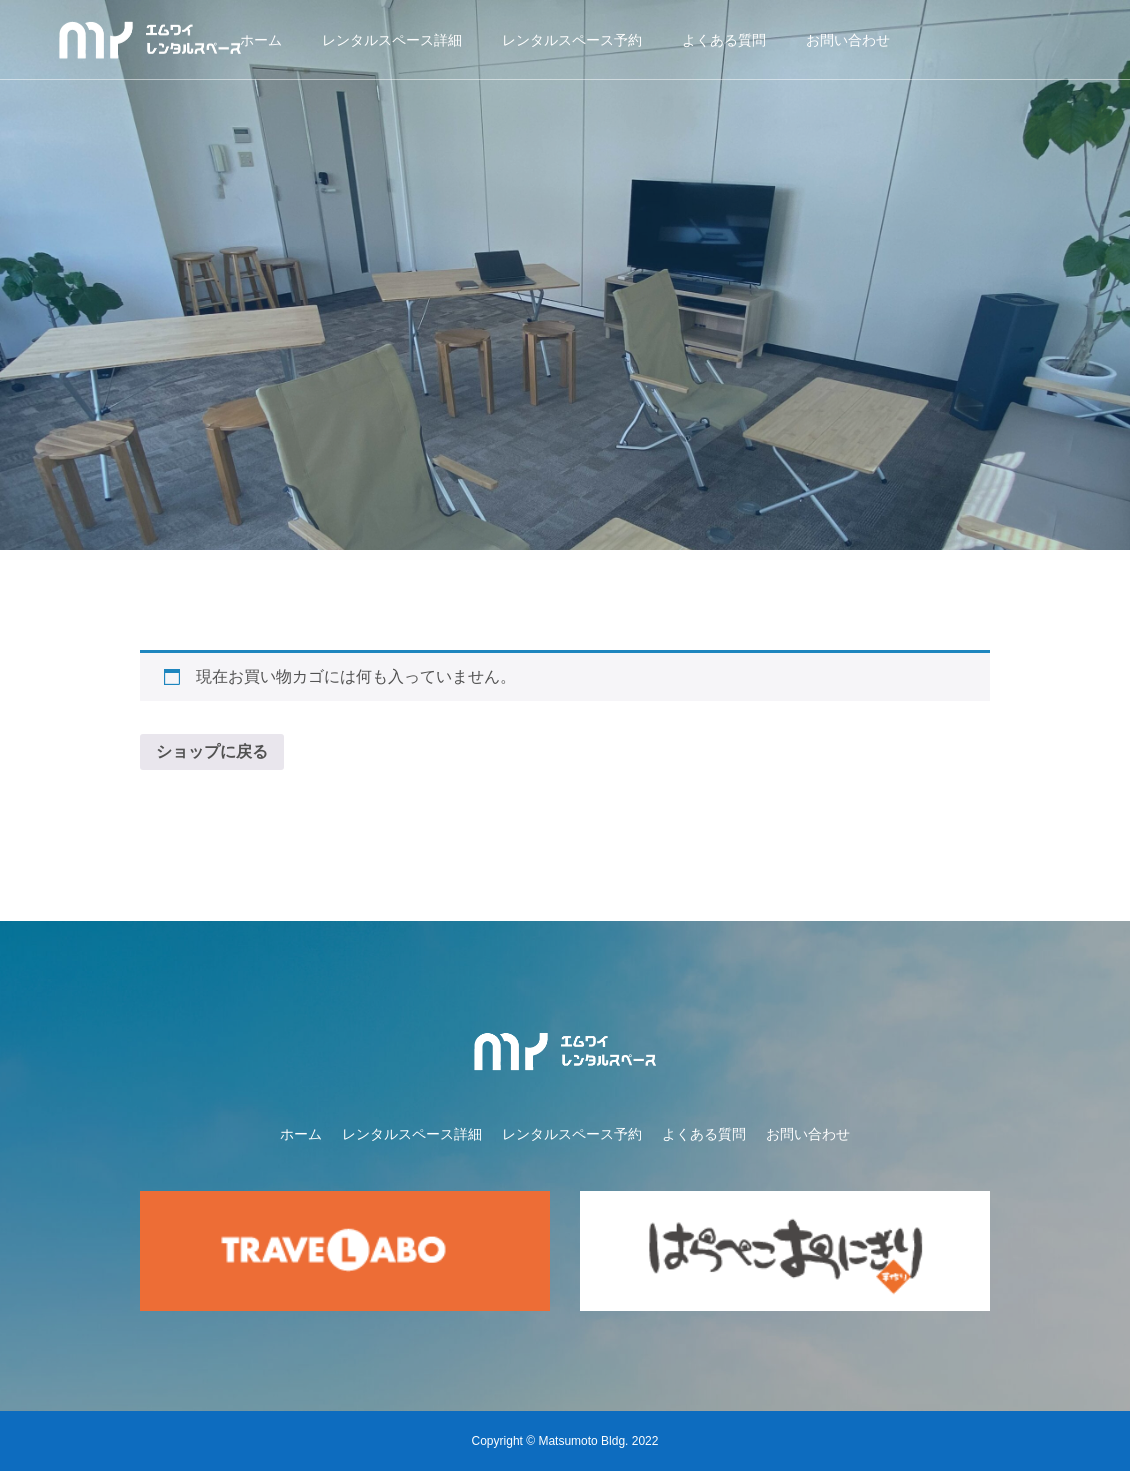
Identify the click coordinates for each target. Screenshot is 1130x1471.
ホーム (261, 40)
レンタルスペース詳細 (392, 40)
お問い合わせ (848, 40)
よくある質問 (724, 40)
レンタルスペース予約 (572, 40)
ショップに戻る (212, 751)
